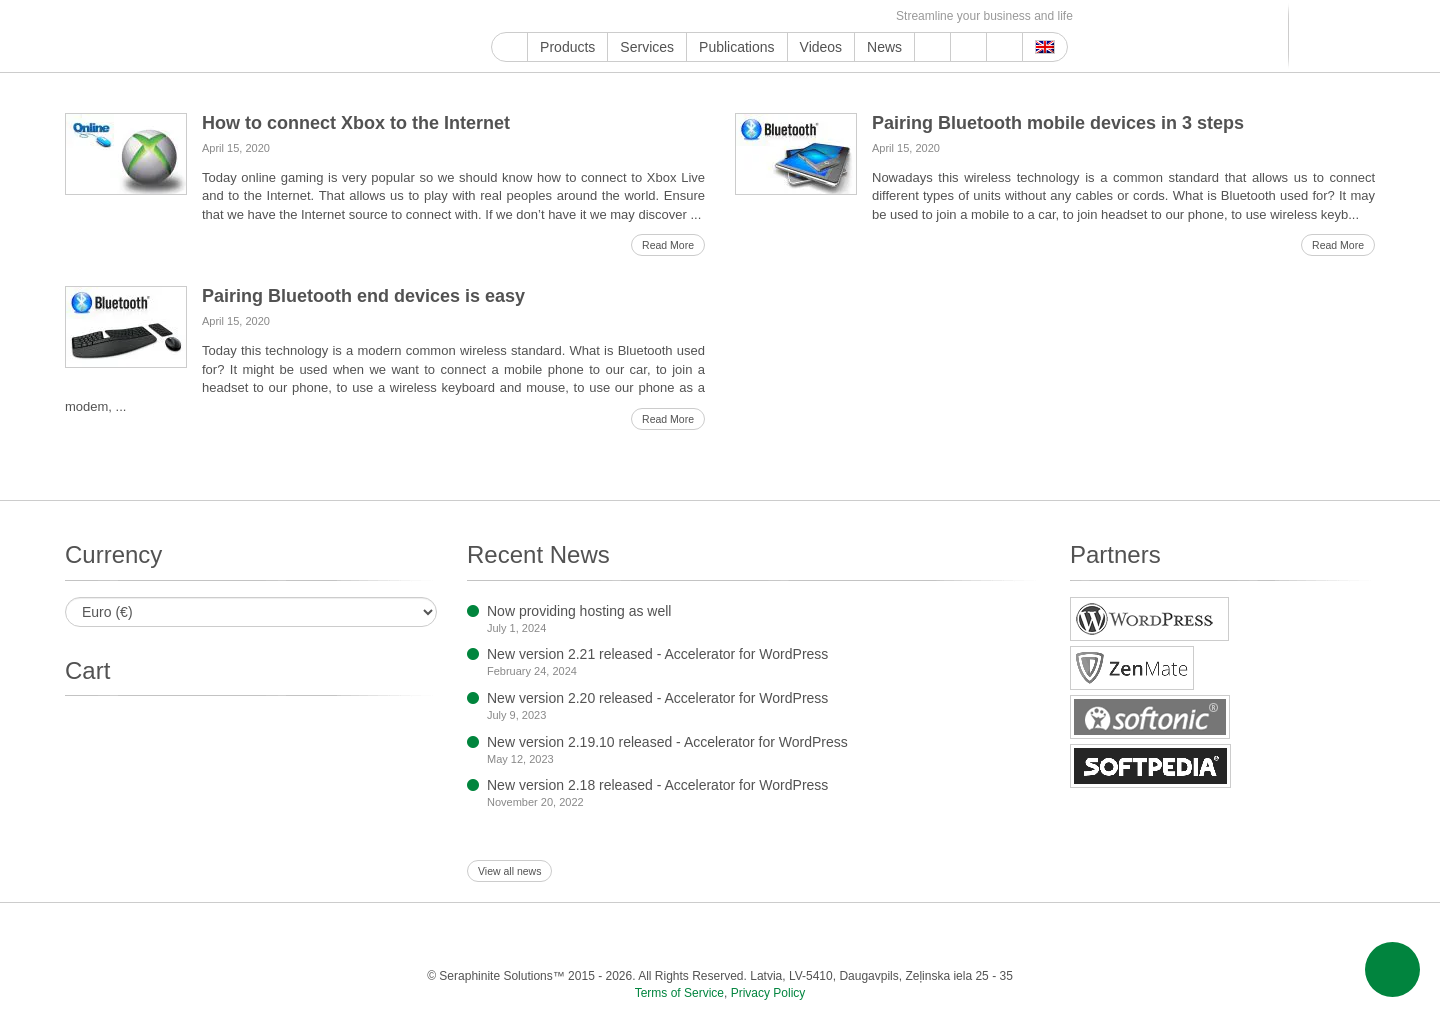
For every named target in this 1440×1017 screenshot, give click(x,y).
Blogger (732, 16)
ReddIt (617, 16)
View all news (509, 871)
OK (824, 16)
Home (509, 47)
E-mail (870, 16)
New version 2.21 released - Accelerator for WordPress (657, 654)
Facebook (548, 16)
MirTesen (801, 16)
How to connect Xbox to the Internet (356, 123)
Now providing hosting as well (579, 611)
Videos (821, 47)
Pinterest (663, 16)
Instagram (594, 16)
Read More (668, 245)
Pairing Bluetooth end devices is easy (363, 296)
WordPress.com (709, 16)
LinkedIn (640, 16)
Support (932, 47)
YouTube (525, 16)
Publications (737, 47)
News (884, 47)
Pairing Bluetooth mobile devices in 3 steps (1058, 123)
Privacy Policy (768, 993)
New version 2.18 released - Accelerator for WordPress (657, 785)
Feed (847, 16)
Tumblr (686, 16)
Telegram (755, 16)
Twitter (571, 16)
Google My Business (502, 16)
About (968, 47)
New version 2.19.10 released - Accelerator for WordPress (667, 742)
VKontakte (778, 16)
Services (647, 47)
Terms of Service (679, 993)
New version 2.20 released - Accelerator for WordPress (657, 698)
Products (567, 47)
